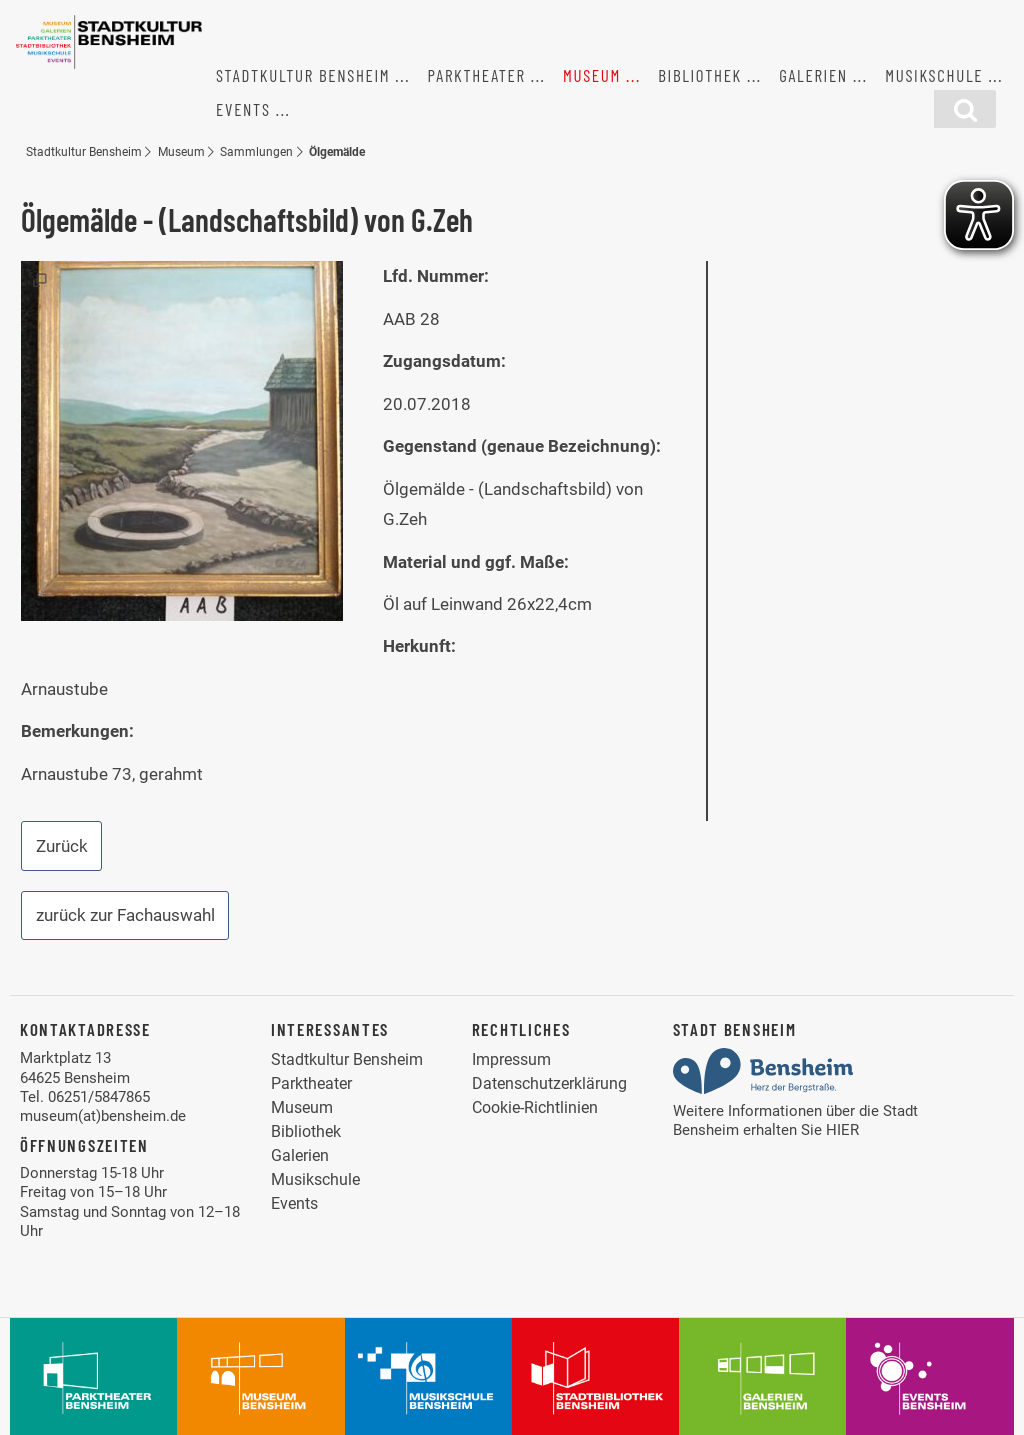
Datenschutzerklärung (549, 1083)
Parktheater (477, 75)
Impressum (511, 1059)
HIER (842, 1130)
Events (243, 109)
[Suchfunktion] (965, 109)
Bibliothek (700, 75)
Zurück (62, 846)
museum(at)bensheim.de (103, 1116)
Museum (592, 75)
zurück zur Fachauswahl (125, 915)
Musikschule (934, 75)
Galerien (813, 75)
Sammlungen (256, 151)
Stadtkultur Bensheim (303, 75)
